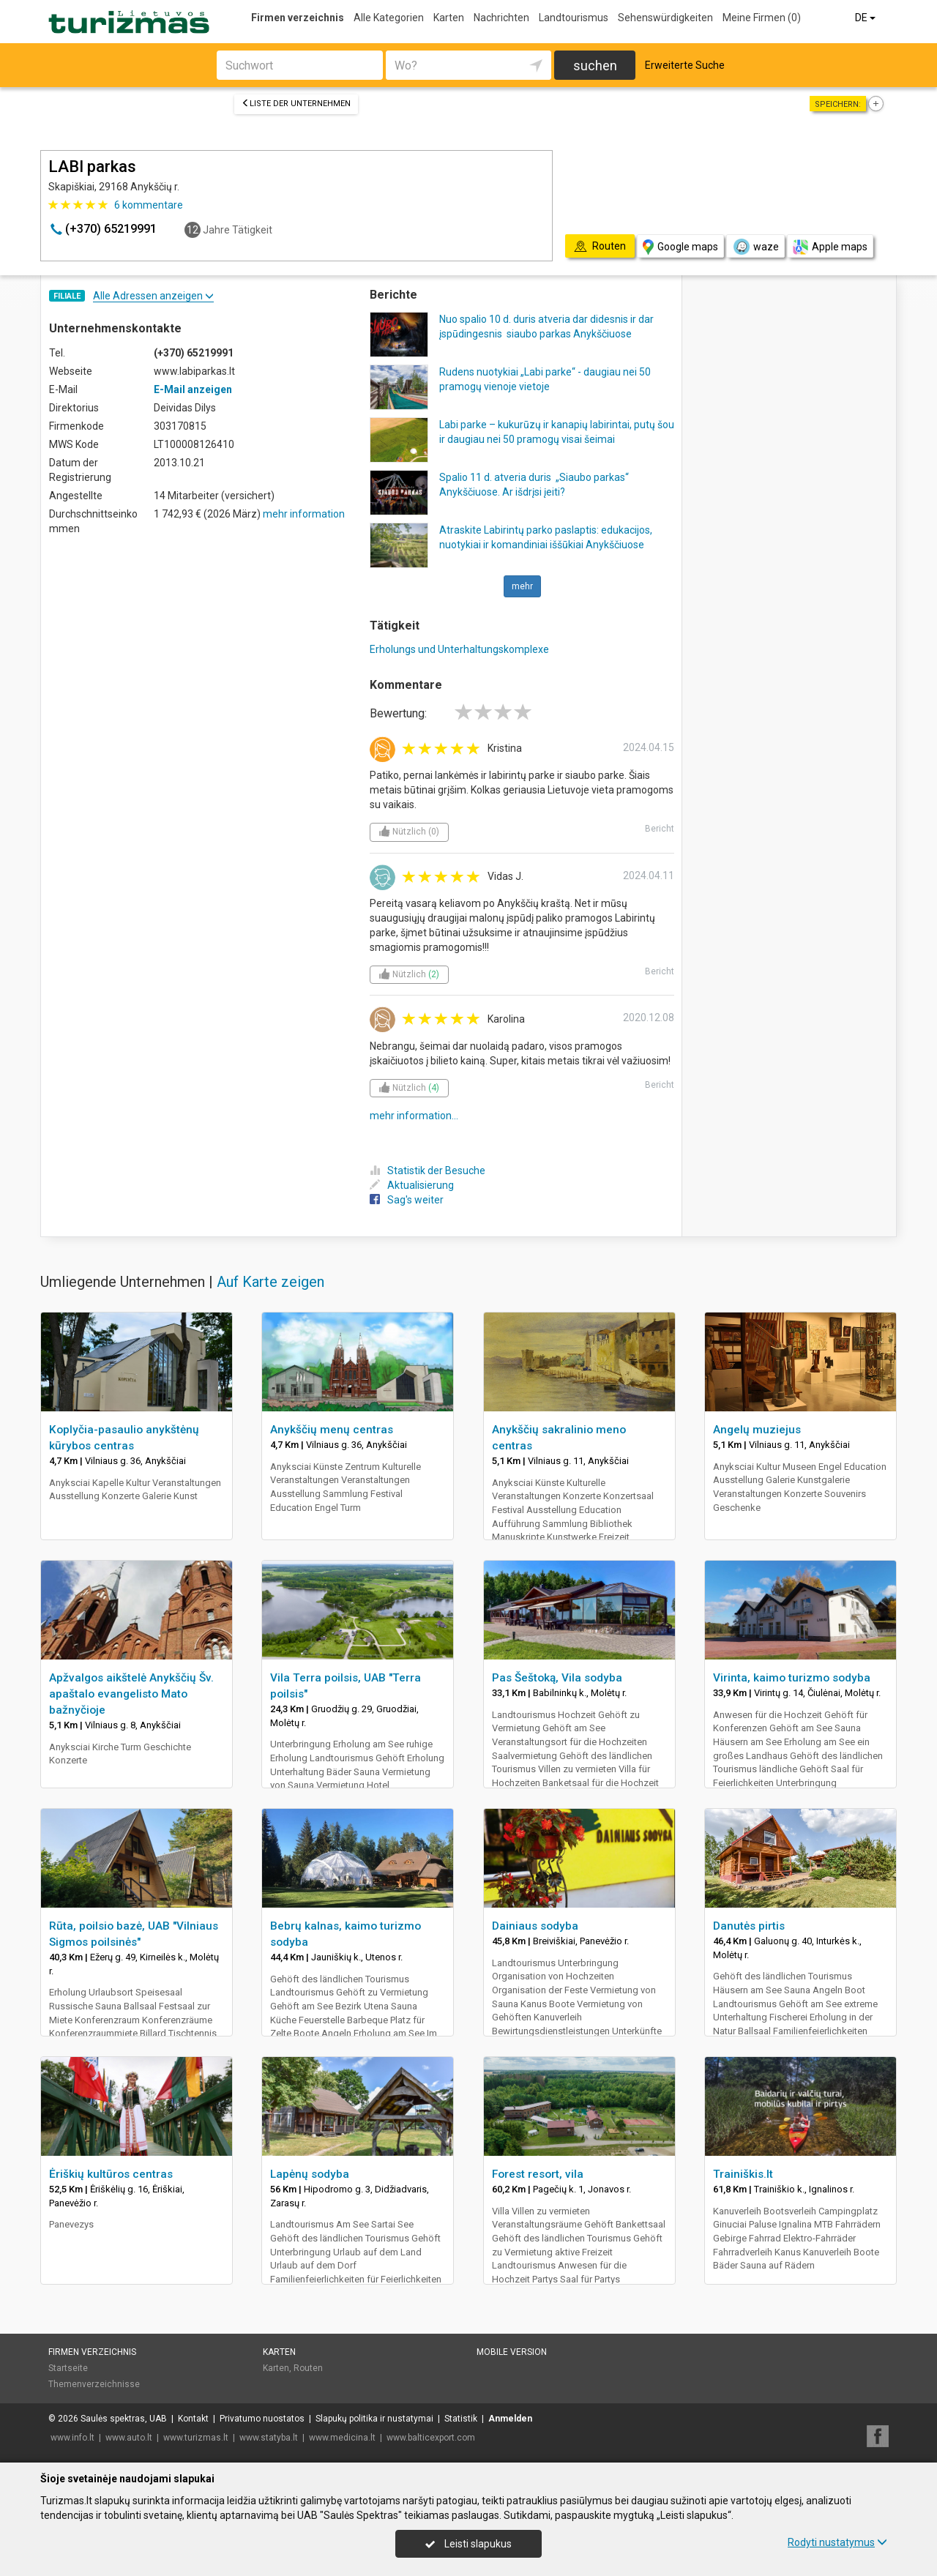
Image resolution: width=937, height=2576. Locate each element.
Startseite (68, 2368)
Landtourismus (573, 17)
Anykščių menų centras (331, 1429)
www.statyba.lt (268, 2438)
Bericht (659, 829)
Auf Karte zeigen (270, 1282)
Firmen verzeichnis (297, 17)
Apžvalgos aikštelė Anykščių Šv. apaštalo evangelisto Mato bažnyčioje (131, 1694)
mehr (522, 586)
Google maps (680, 247)
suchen (595, 65)
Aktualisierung (412, 1185)
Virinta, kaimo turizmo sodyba (791, 1677)
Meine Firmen (762, 17)
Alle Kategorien (389, 17)
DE (866, 17)
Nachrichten (501, 17)
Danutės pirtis (749, 1926)
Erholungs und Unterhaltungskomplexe (459, 649)
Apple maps (830, 247)
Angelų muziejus (757, 1429)
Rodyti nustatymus (837, 2542)
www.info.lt (72, 2438)
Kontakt (193, 2418)
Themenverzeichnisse (94, 2384)
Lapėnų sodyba (309, 2174)
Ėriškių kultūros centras (111, 2174)
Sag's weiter (407, 1200)
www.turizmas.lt (195, 2438)
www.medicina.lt (342, 2438)
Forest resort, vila (537, 2174)
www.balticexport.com (431, 2438)
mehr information (304, 514)
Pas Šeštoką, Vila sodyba (557, 1677)
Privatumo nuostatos (262, 2418)
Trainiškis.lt (743, 2174)
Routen (308, 2368)
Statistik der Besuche (427, 1170)
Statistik (460, 2418)
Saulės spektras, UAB (124, 2418)
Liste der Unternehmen (296, 103)
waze (755, 246)
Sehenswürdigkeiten (665, 17)
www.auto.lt (128, 2438)
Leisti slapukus (468, 2544)
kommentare (148, 205)
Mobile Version (512, 2352)
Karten (448, 17)
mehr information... (414, 1115)
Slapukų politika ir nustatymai (374, 2418)
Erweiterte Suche (685, 65)
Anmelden (510, 2418)
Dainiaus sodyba (535, 1926)
